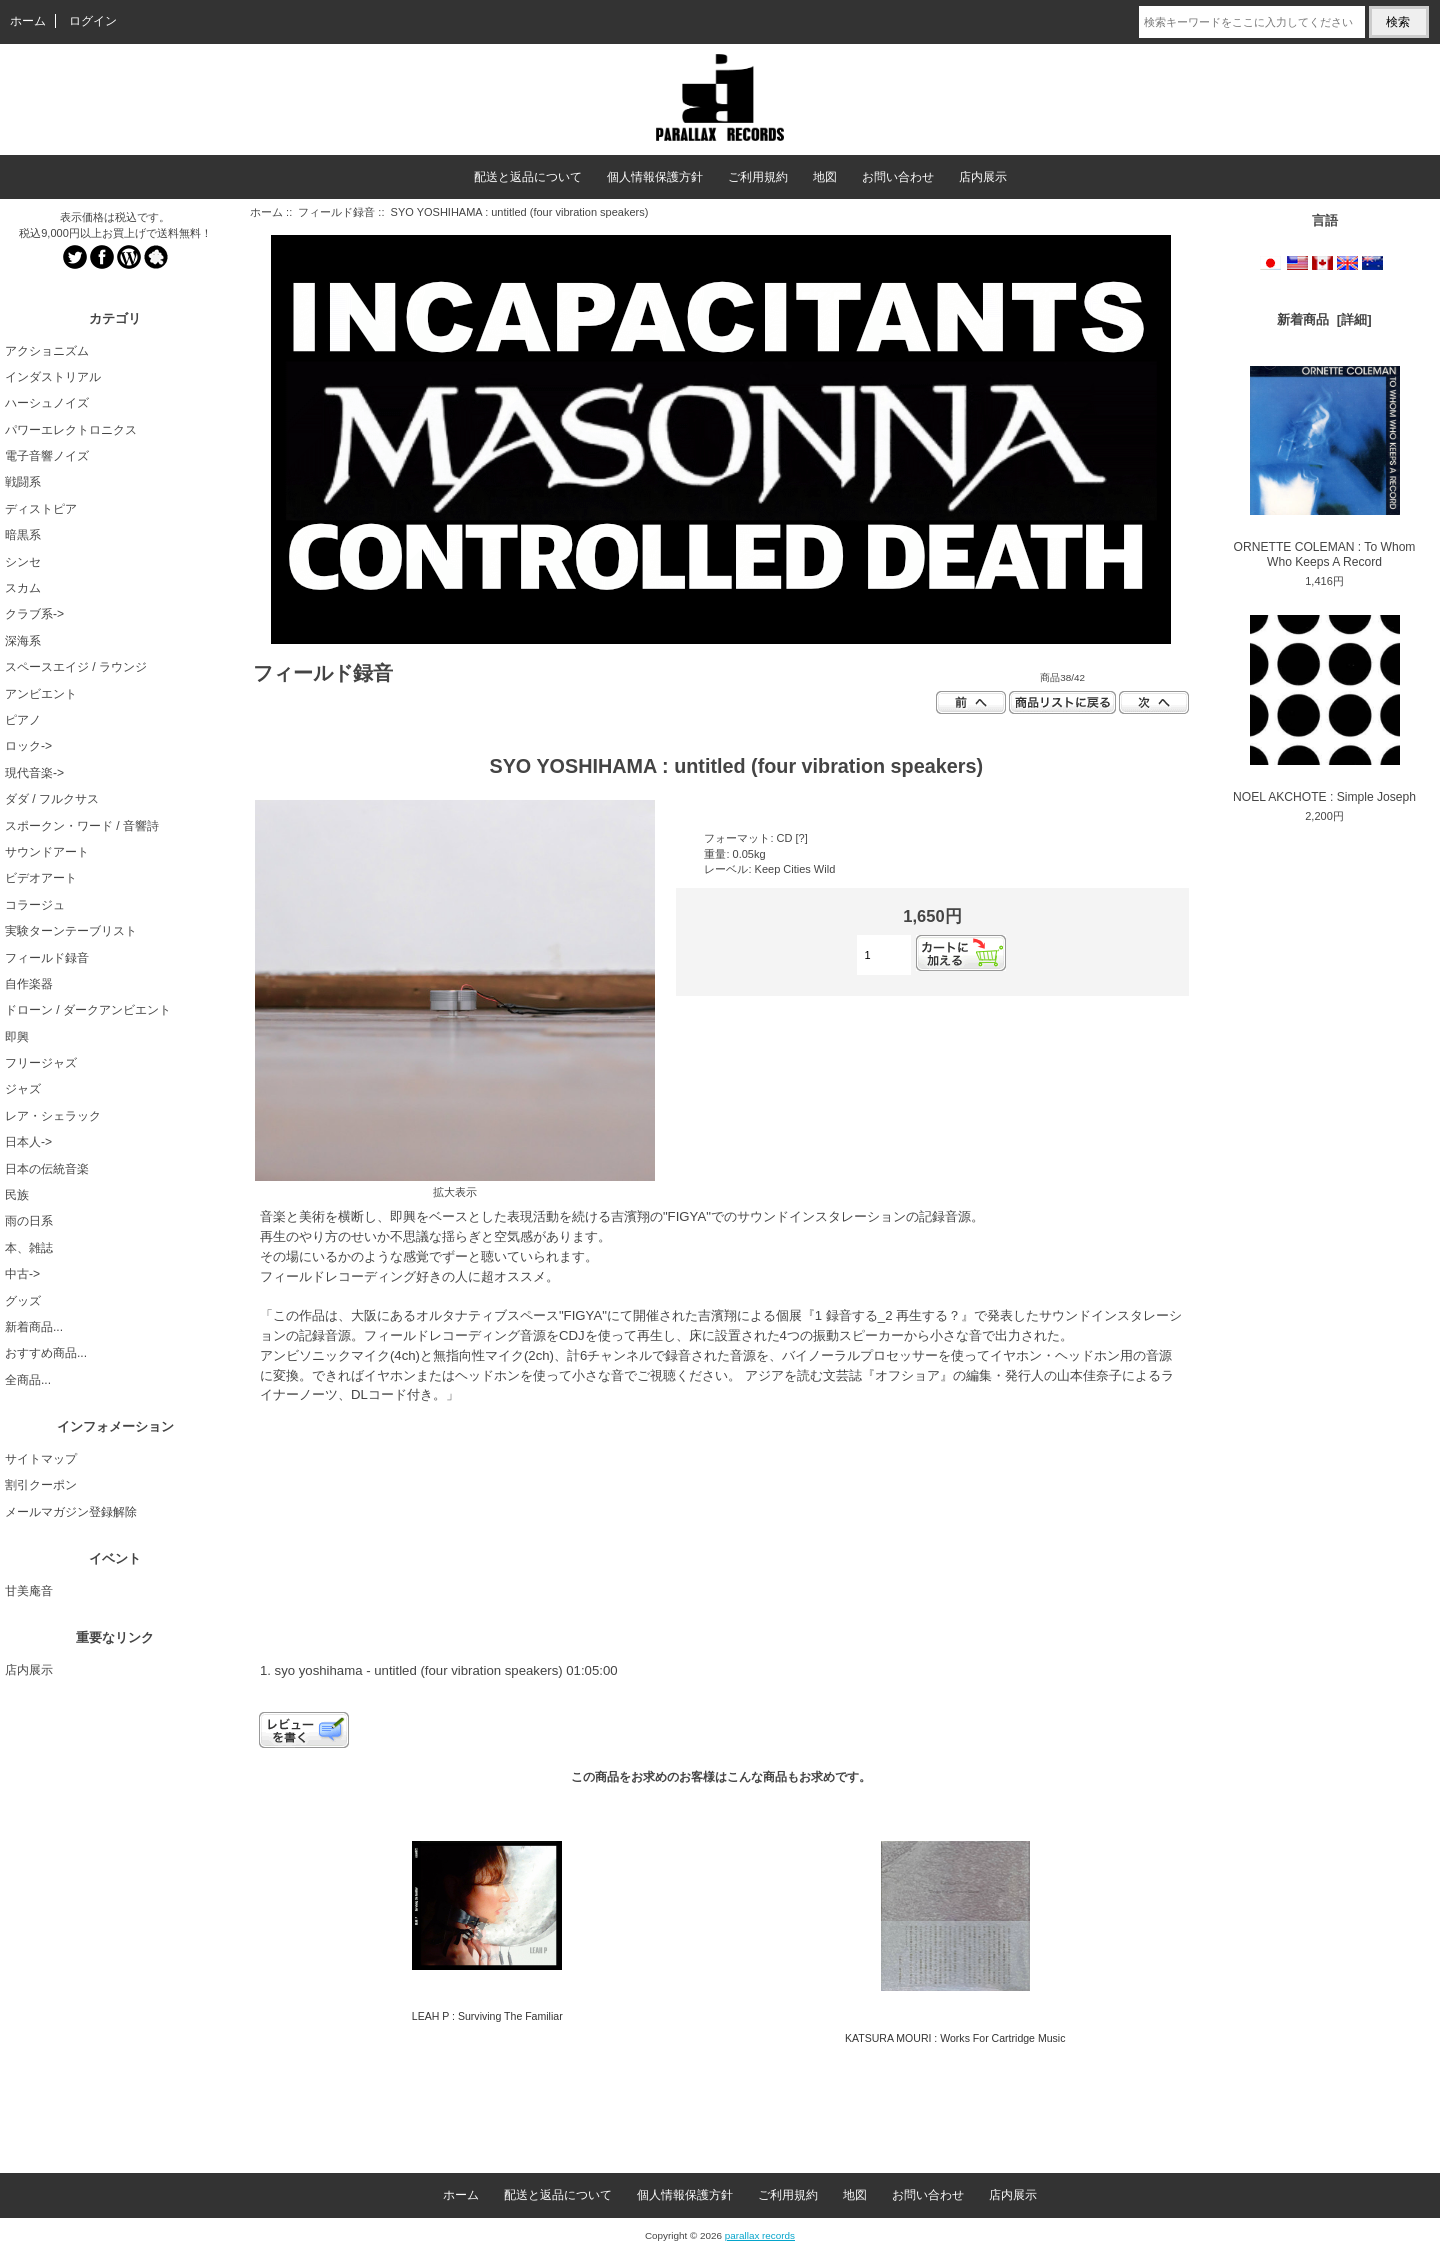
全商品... (28, 1380)
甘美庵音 (29, 1591)
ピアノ (23, 720)
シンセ (23, 562)
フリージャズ (41, 1063)
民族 (17, 1195)
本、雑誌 (29, 1248)
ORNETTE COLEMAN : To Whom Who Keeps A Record (1325, 467)
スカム (23, 588)
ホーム (28, 21)
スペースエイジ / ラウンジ (76, 667)
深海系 (23, 641)
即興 (17, 1037)
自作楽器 (29, 984)
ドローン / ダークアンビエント (88, 1010)
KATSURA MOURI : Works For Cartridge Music (955, 2038)
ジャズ (23, 1089)
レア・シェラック (53, 1116)
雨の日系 (29, 1221)
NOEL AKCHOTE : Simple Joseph (1324, 709)
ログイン (93, 21)
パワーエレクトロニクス (71, 430)
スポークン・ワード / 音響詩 (82, 826)
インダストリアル (53, 377)
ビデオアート (41, 878)
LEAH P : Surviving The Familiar (487, 2016)
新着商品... (34, 1327)
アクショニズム (47, 351)
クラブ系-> (34, 614)
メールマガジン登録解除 (71, 1512)
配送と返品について (528, 177)
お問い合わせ (898, 177)
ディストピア (41, 509)
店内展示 (983, 177)
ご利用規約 (758, 177)
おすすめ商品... (46, 1353)
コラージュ (35, 905)
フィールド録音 (336, 212)
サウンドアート (47, 852)
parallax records (760, 2235)
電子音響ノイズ (47, 456)
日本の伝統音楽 (47, 1169)
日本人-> (28, 1142)
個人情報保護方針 (655, 177)
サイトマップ (41, 1459)
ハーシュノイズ (47, 403)
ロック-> (28, 746)
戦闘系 (23, 482)
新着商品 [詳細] (1324, 319)
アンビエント (41, 694)
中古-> (22, 1274)
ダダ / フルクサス (52, 799)
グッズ (23, 1301)
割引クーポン (41, 1485)
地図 (825, 177)
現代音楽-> (34, 773)
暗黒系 (23, 535)
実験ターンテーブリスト (71, 931)
